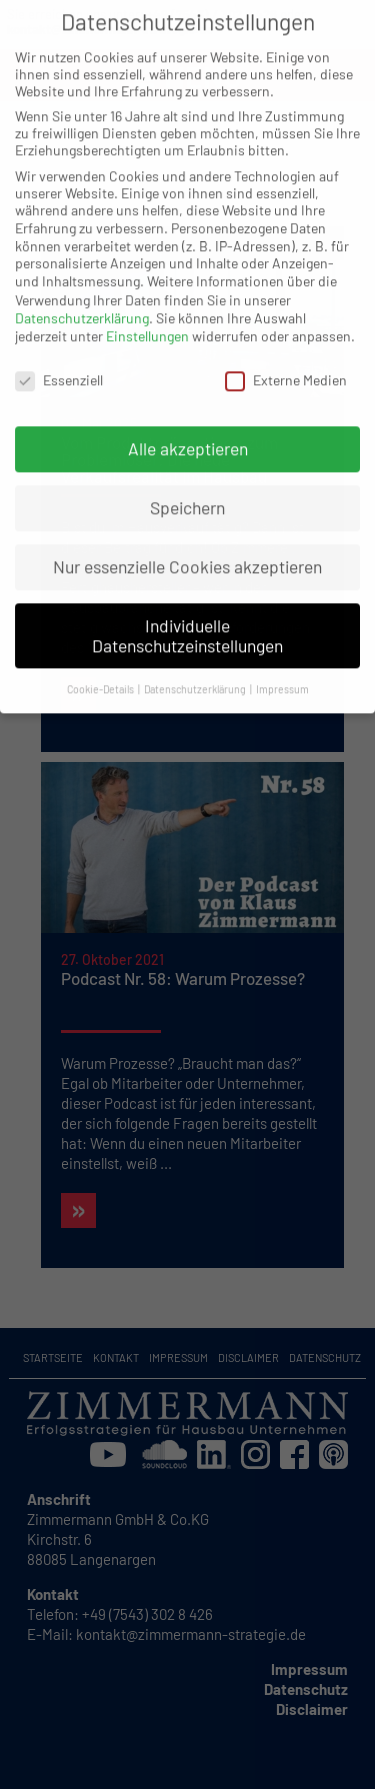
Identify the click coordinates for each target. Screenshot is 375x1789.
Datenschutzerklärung (82, 302)
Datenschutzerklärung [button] (196, 673)
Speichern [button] (187, 492)
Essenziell (59, 364)
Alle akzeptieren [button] (188, 433)
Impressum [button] (282, 673)
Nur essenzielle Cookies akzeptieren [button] (187, 551)
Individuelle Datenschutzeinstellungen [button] (187, 620)
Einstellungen (147, 320)
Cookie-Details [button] (101, 673)
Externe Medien (286, 364)
